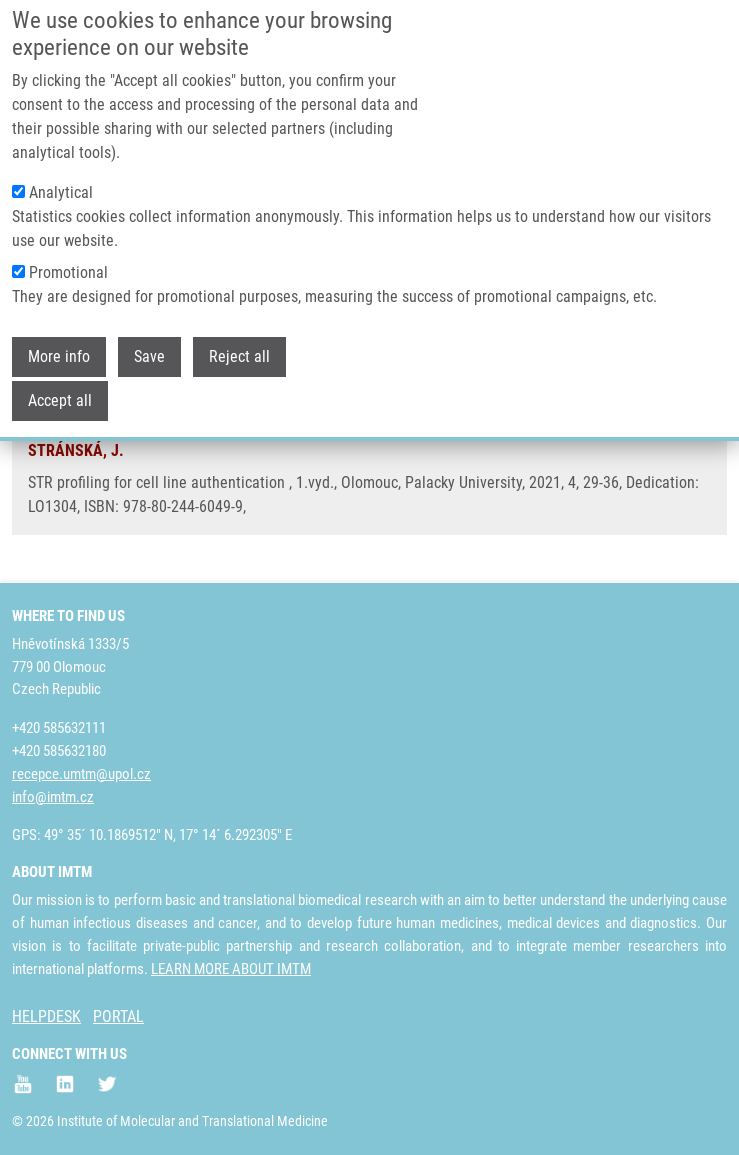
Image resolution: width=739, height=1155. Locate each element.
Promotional (68, 255)
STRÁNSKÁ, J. (76, 450)
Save (149, 339)
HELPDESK (46, 1016)
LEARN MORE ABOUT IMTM (231, 969)
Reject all (239, 339)
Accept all (60, 383)
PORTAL (118, 1016)
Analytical (61, 175)
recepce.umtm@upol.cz (81, 774)
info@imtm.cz (53, 797)
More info (59, 339)
